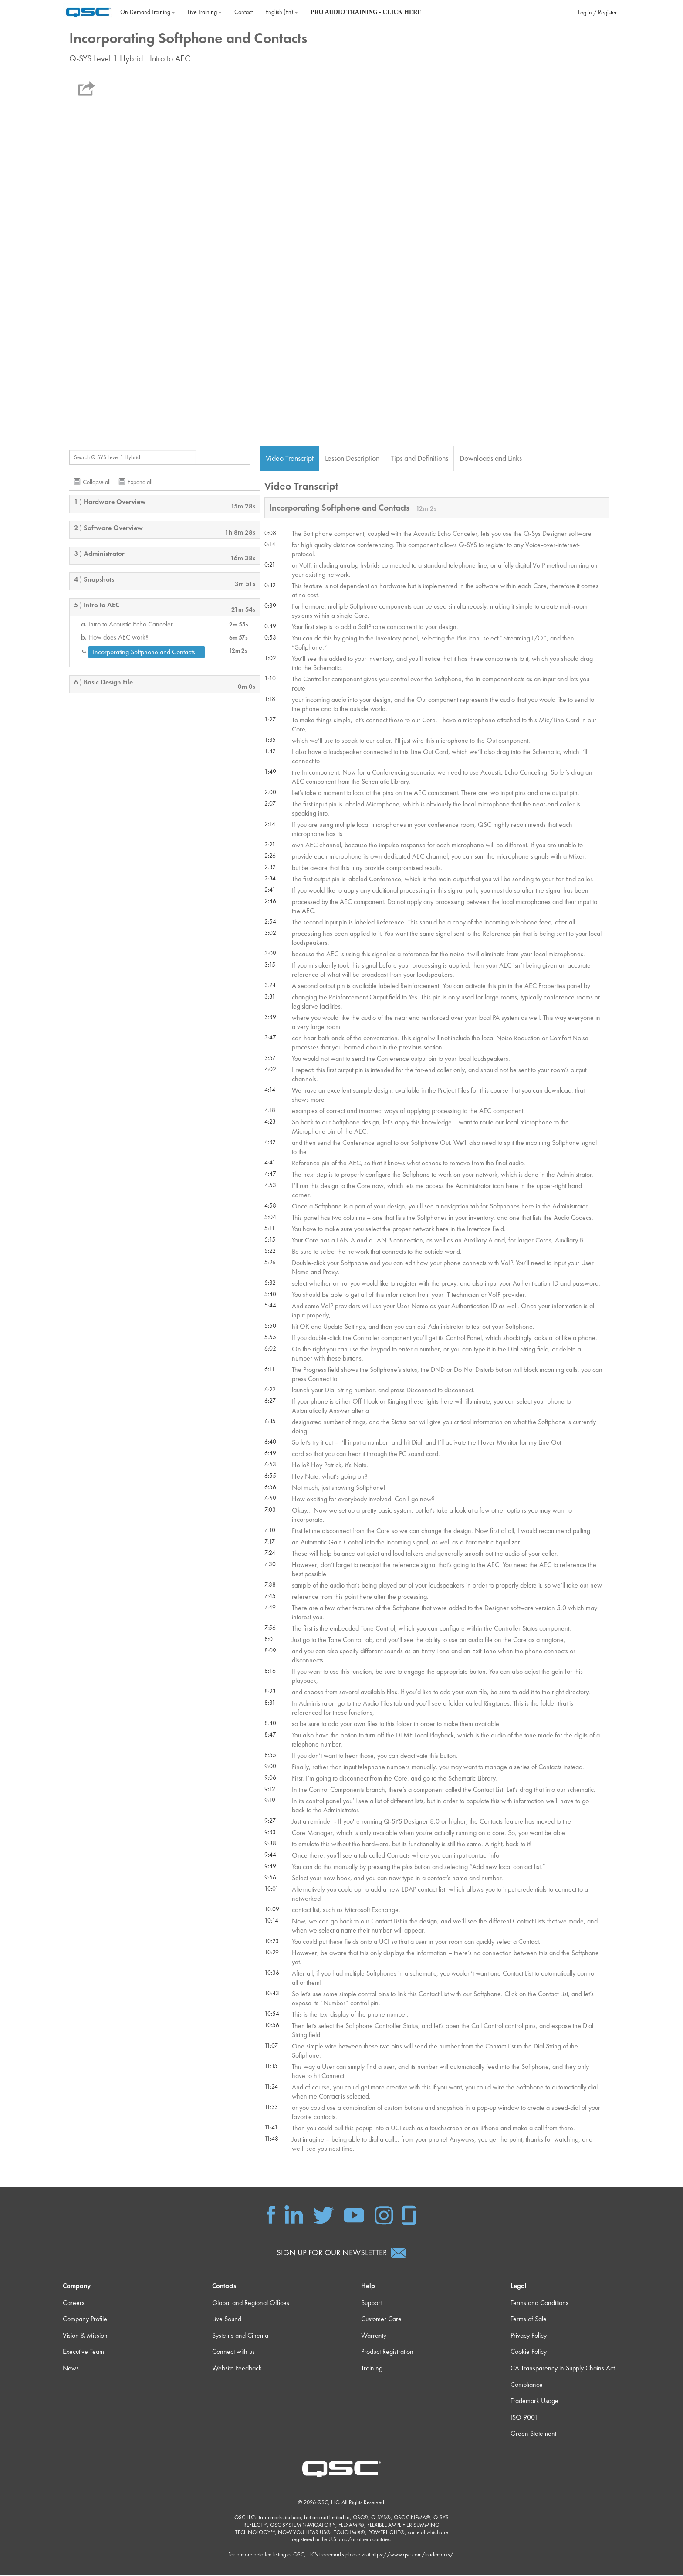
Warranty (373, 2335)
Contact (243, 12)
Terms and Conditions (539, 2303)
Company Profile (85, 2319)
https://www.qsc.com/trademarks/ (412, 2555)
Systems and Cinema (240, 2335)
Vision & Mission (85, 2335)
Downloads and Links (491, 459)
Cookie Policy (529, 2352)
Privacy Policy (529, 2335)
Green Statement (533, 2434)
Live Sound (226, 2319)
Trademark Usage (534, 2401)
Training (371, 2368)
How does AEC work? (118, 637)
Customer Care (381, 2319)
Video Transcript (290, 459)
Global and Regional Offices (250, 2303)
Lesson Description (352, 459)
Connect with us (233, 2352)
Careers (74, 2303)
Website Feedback (237, 2368)
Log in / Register (597, 12)
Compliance (527, 2385)
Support (371, 2303)
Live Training (205, 12)
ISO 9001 (524, 2417)
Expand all (140, 482)
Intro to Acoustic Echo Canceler (130, 624)
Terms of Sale (529, 2319)
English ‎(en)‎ (281, 12)
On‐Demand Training (147, 12)
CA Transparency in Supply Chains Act (563, 2368)
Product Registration (387, 2352)
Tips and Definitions (419, 459)
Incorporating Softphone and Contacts (144, 652)
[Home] (88, 11)
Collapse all (97, 482)
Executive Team (83, 2352)
